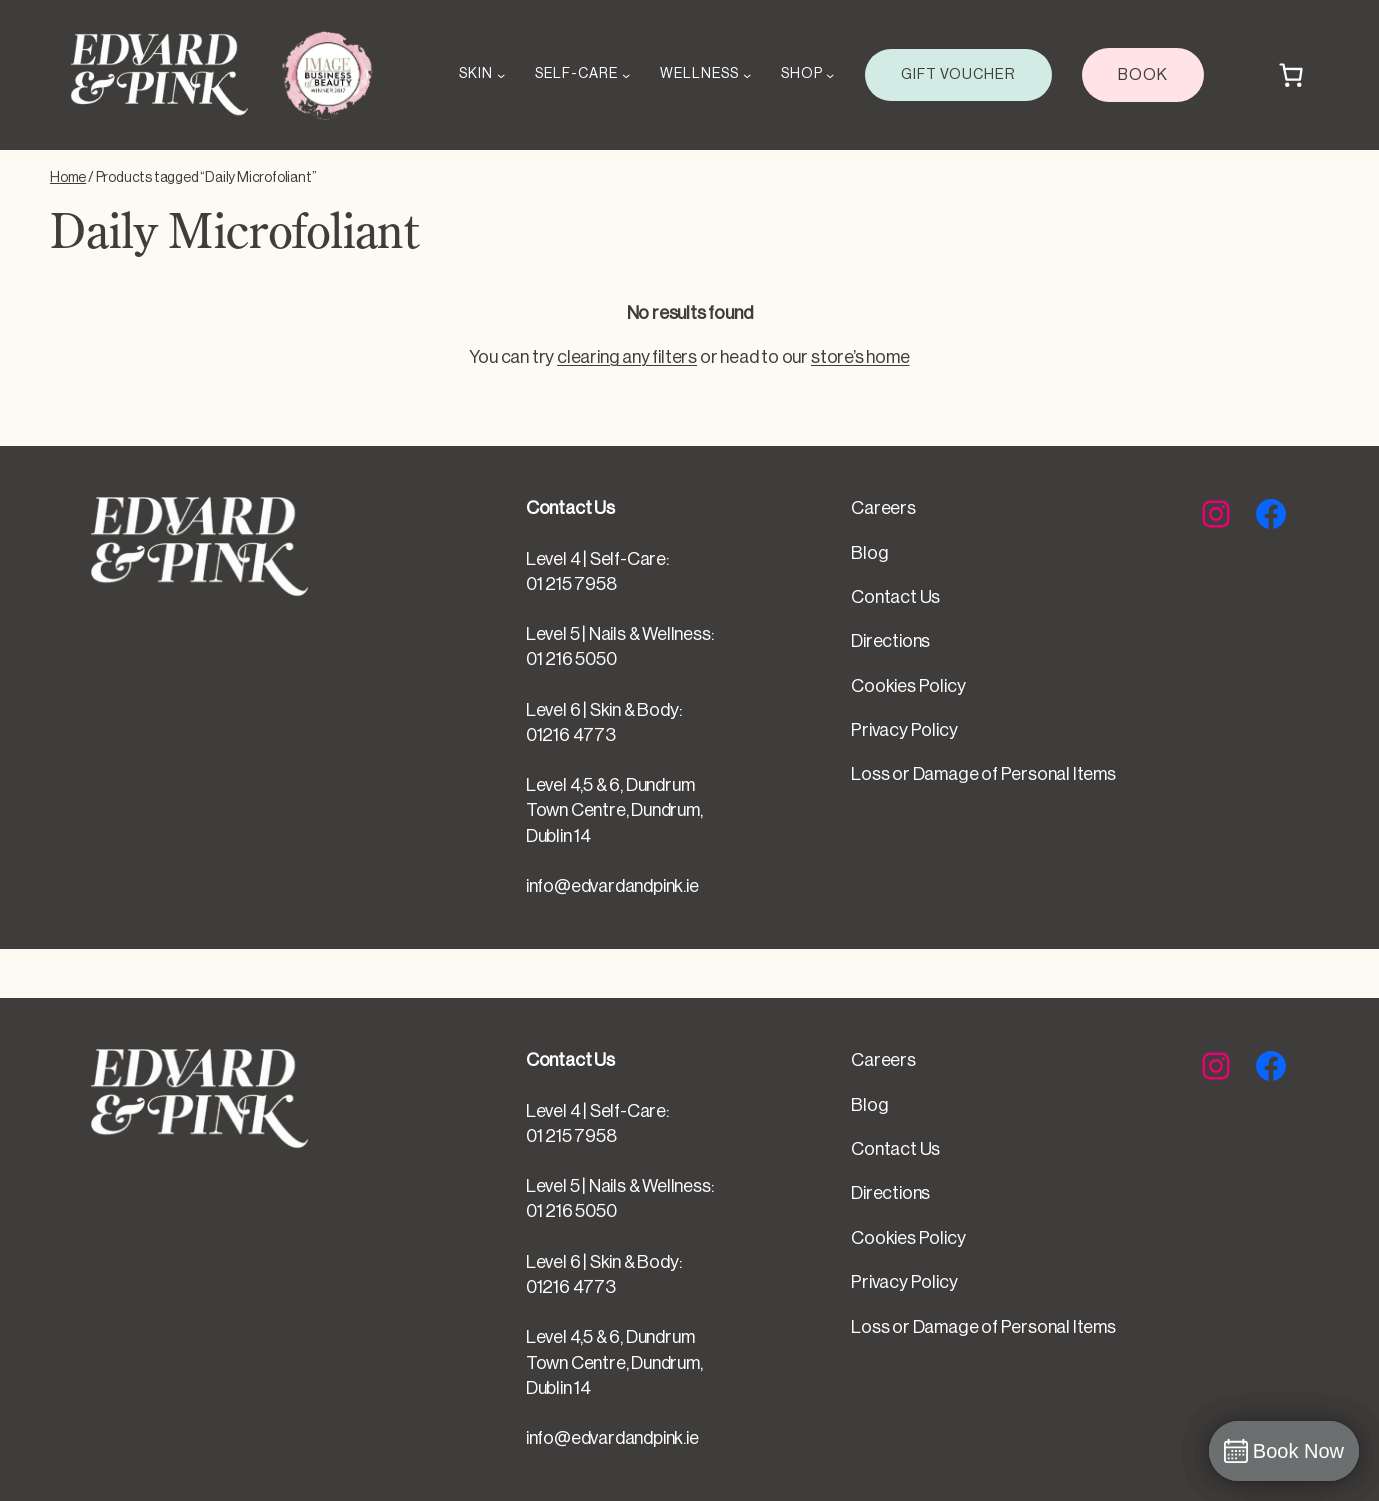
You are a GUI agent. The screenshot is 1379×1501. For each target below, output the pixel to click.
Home (68, 178)
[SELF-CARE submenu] (626, 75)
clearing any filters (627, 357)
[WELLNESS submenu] (747, 75)
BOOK (1143, 75)
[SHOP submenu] (830, 75)
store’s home (860, 357)
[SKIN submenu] (501, 75)
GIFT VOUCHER (958, 74)
